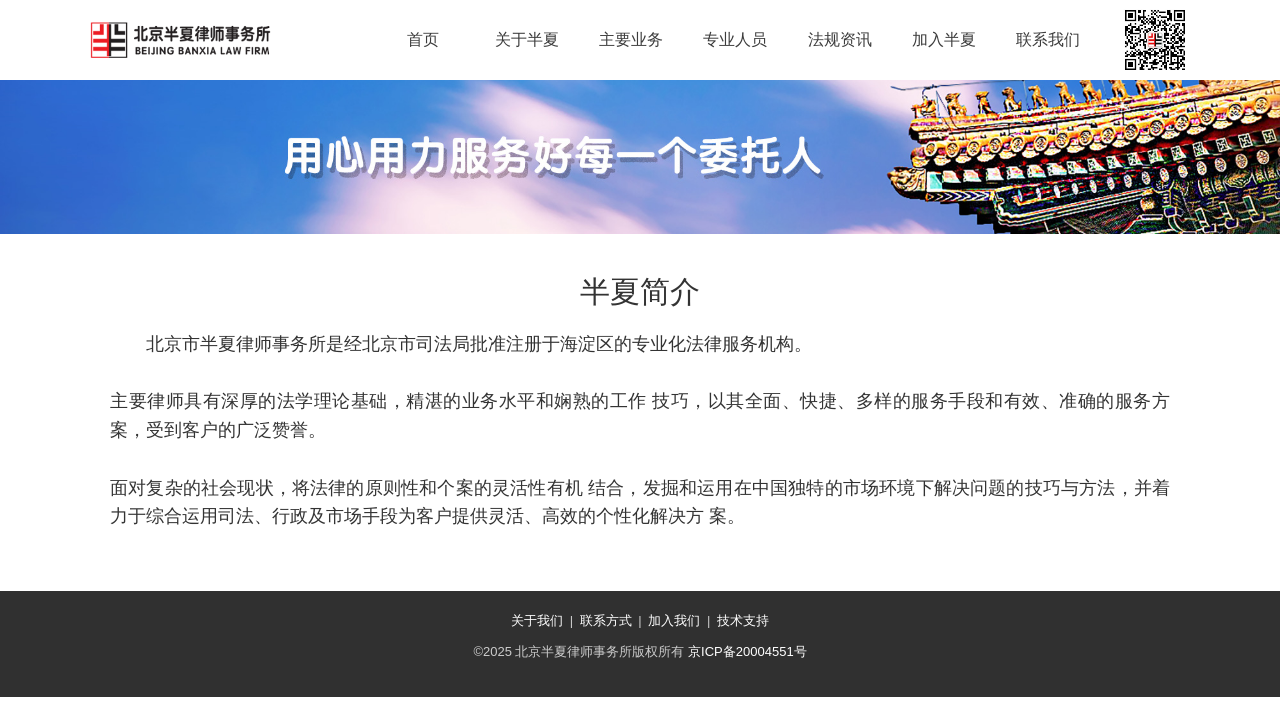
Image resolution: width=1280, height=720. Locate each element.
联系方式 (606, 620)
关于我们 (537, 620)
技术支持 (743, 620)
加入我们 (674, 620)
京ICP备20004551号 (747, 651)
